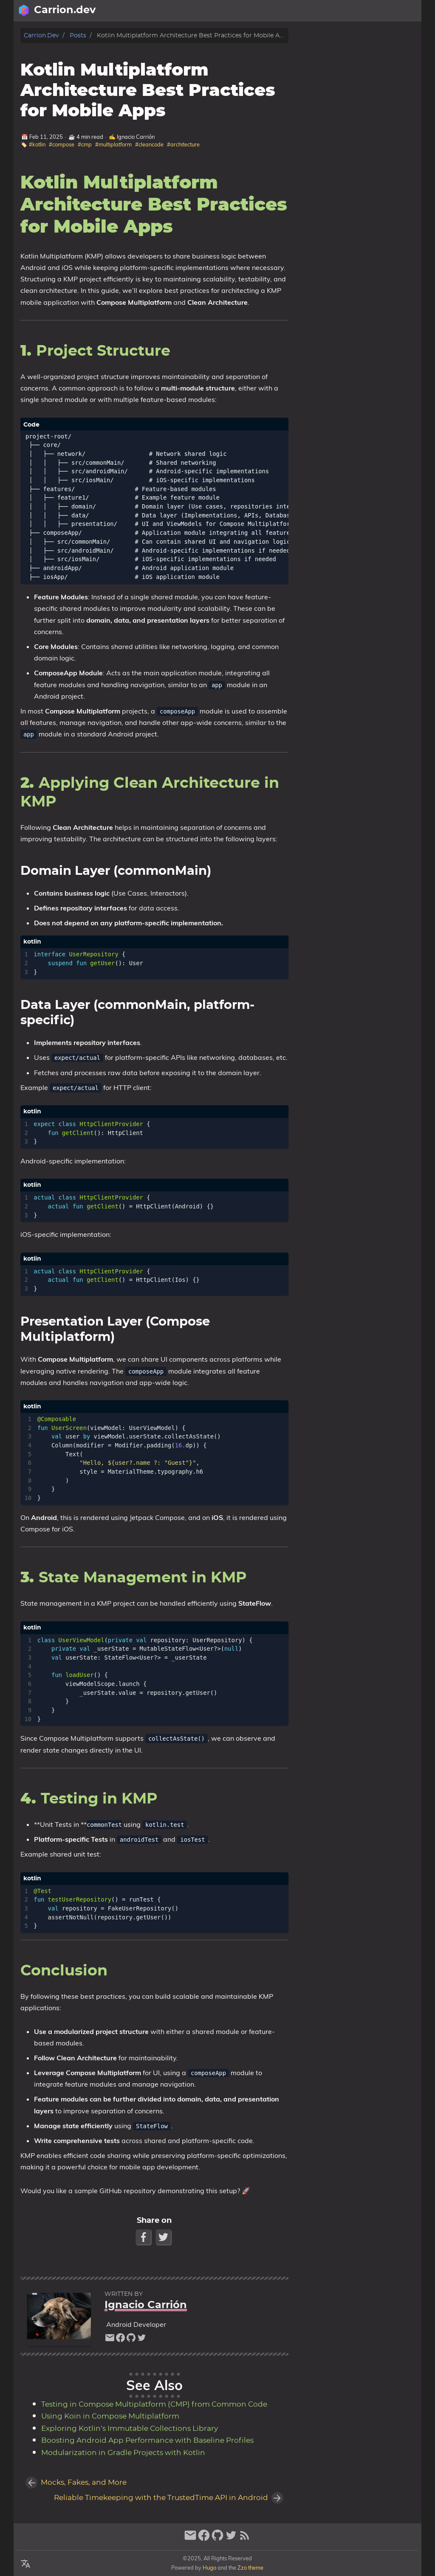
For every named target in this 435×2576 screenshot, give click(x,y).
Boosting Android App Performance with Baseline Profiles (147, 2440)
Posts (408, 10)
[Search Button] (313, 10)
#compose (61, 144)
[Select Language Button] (334, 10)
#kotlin (37, 144)
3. (353, 75)
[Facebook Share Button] (144, 2237)
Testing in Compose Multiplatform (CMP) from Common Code (154, 2404)
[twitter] (141, 2339)
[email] (110, 2339)
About (380, 10)
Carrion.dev (41, 35)
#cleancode (149, 144)
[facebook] (120, 2339)
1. (340, 51)
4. (337, 83)
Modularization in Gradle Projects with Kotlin (123, 2453)
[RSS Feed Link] (244, 2539)
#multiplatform (113, 144)
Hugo (209, 2567)
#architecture (183, 144)
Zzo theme (250, 2567)
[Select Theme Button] (355, 10)
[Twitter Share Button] (164, 2237)
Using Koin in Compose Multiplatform (110, 2416)
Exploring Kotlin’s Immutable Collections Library (129, 2428)
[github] (131, 2339)
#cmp (85, 144)
